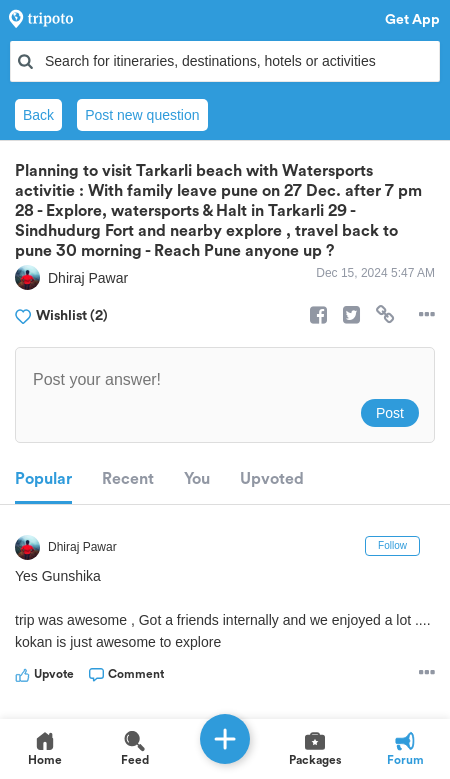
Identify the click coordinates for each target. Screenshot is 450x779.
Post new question (142, 115)
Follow (392, 545)
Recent (128, 479)
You (197, 479)
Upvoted (272, 479)
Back (38, 115)
